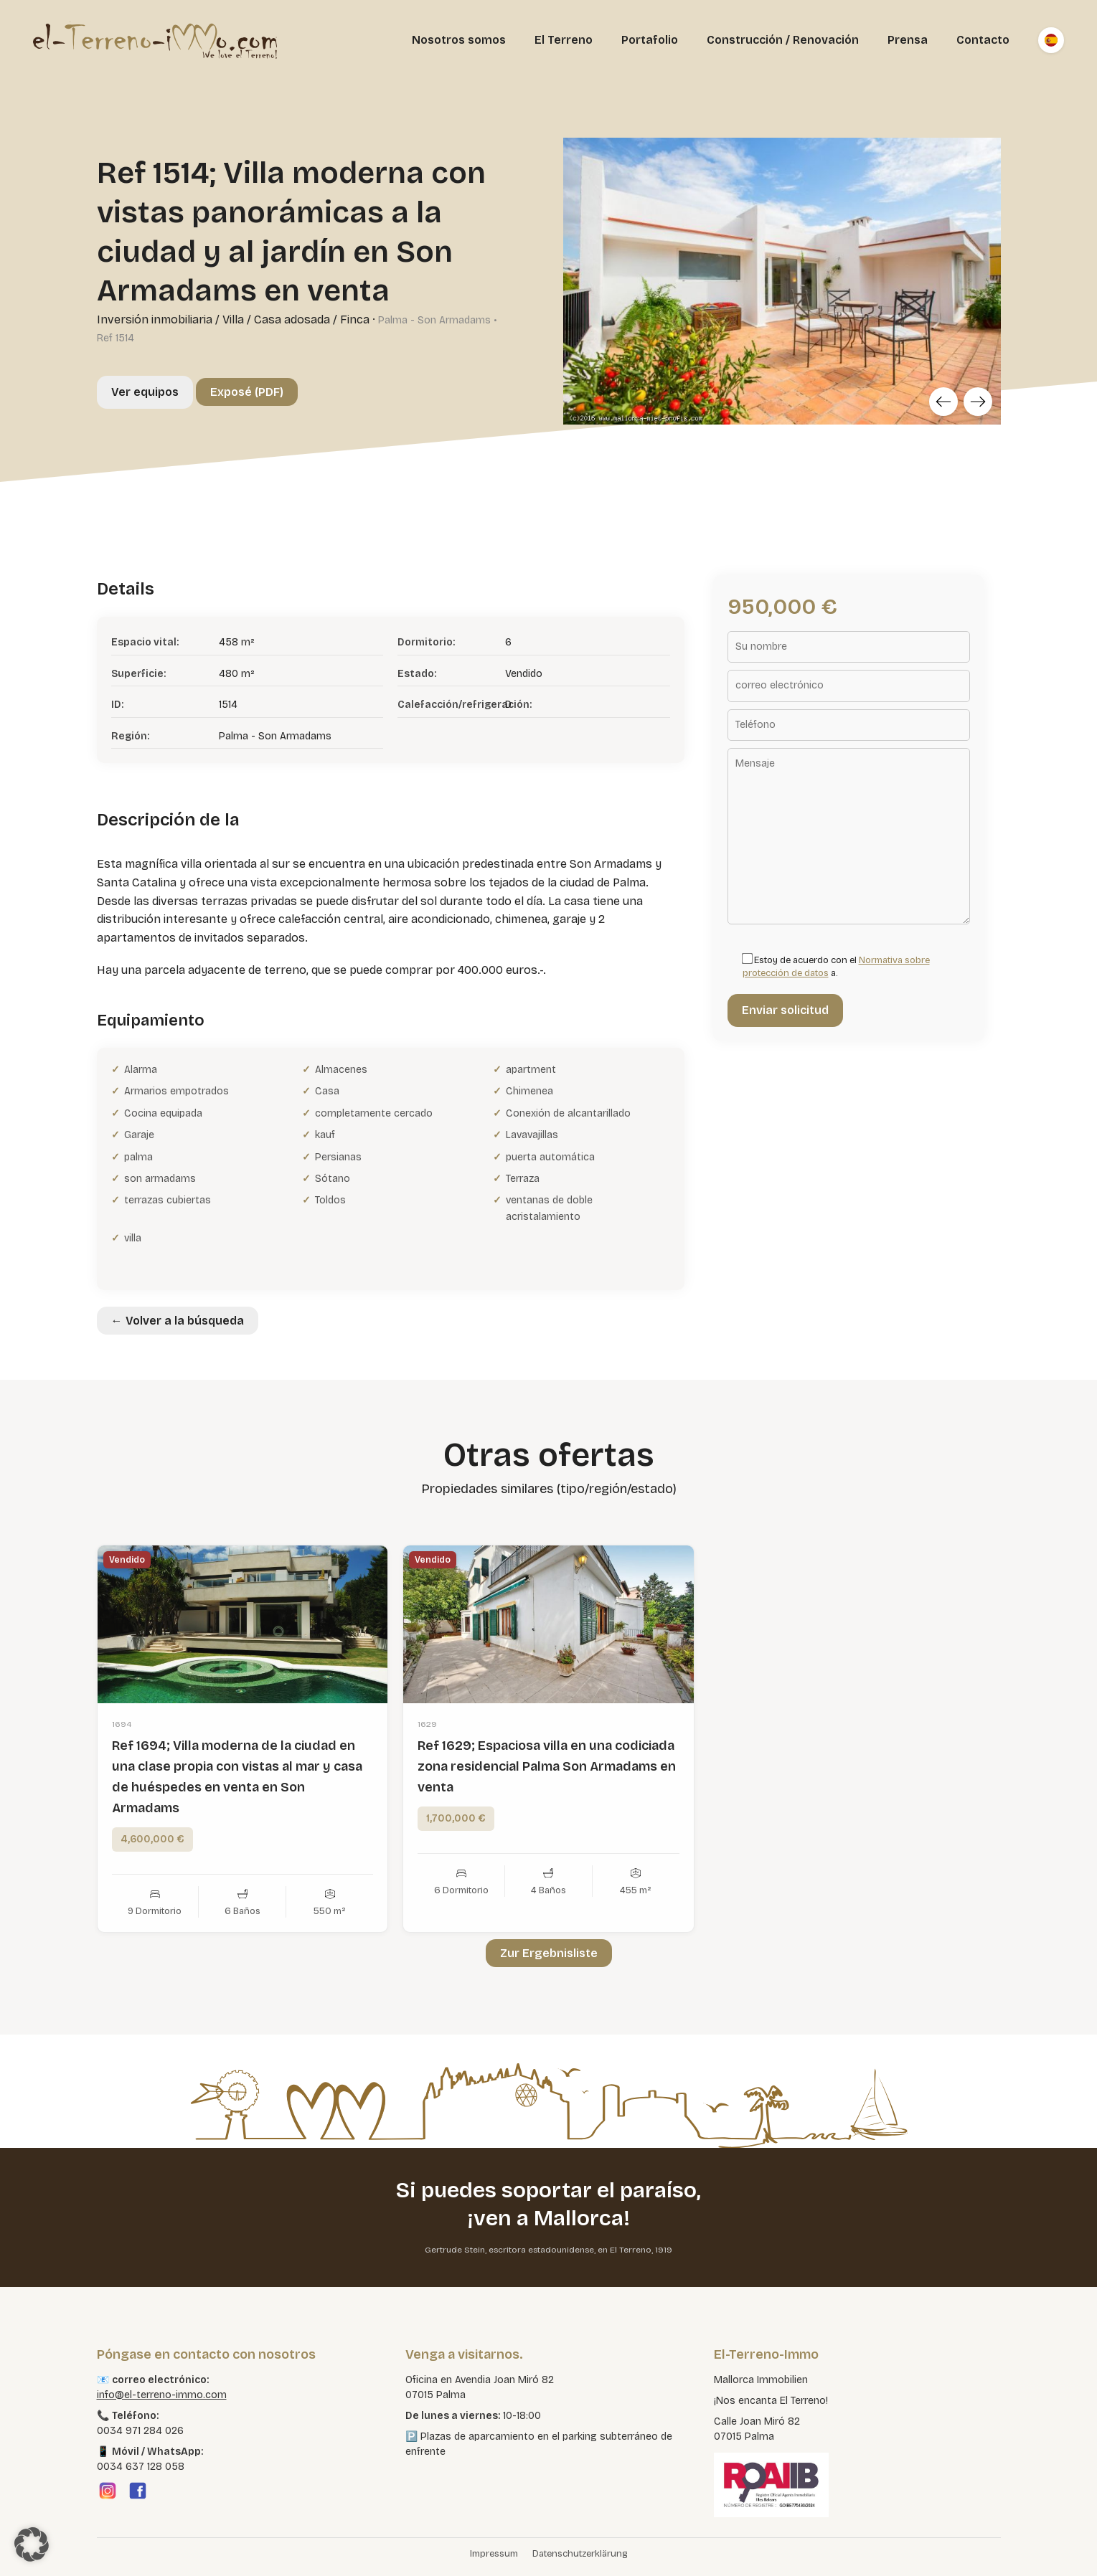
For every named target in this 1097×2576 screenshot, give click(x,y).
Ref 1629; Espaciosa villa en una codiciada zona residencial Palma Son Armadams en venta (547, 1797)
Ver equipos (145, 392)
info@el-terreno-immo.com (162, 2395)
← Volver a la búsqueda (177, 1320)
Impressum (494, 2554)
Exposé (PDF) (246, 392)
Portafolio (649, 40)
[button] (31, 2544)
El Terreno (564, 40)
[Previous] (943, 401)
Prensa (908, 40)
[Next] (978, 401)
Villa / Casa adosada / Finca (295, 319)
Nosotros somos (459, 40)
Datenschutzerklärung (580, 2554)
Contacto (982, 40)
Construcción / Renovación (783, 40)
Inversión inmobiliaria (154, 319)
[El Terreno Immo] (155, 40)
